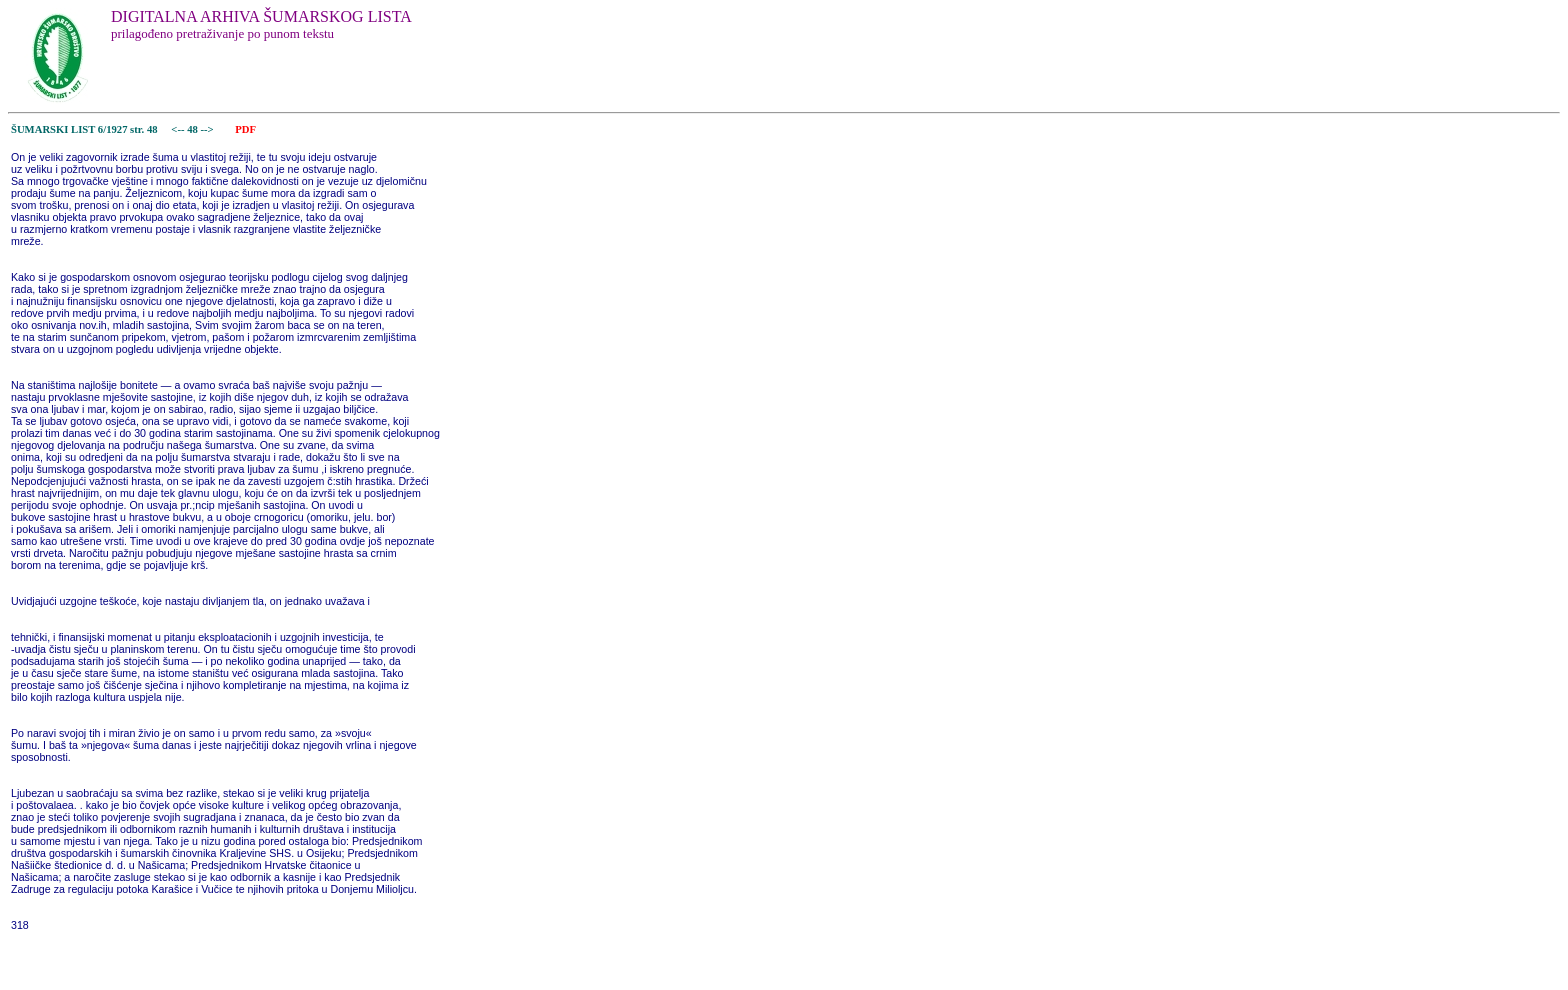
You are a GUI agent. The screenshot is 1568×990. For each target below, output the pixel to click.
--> (209, 129)
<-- (178, 129)
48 (193, 129)
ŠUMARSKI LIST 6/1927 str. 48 (84, 129)
